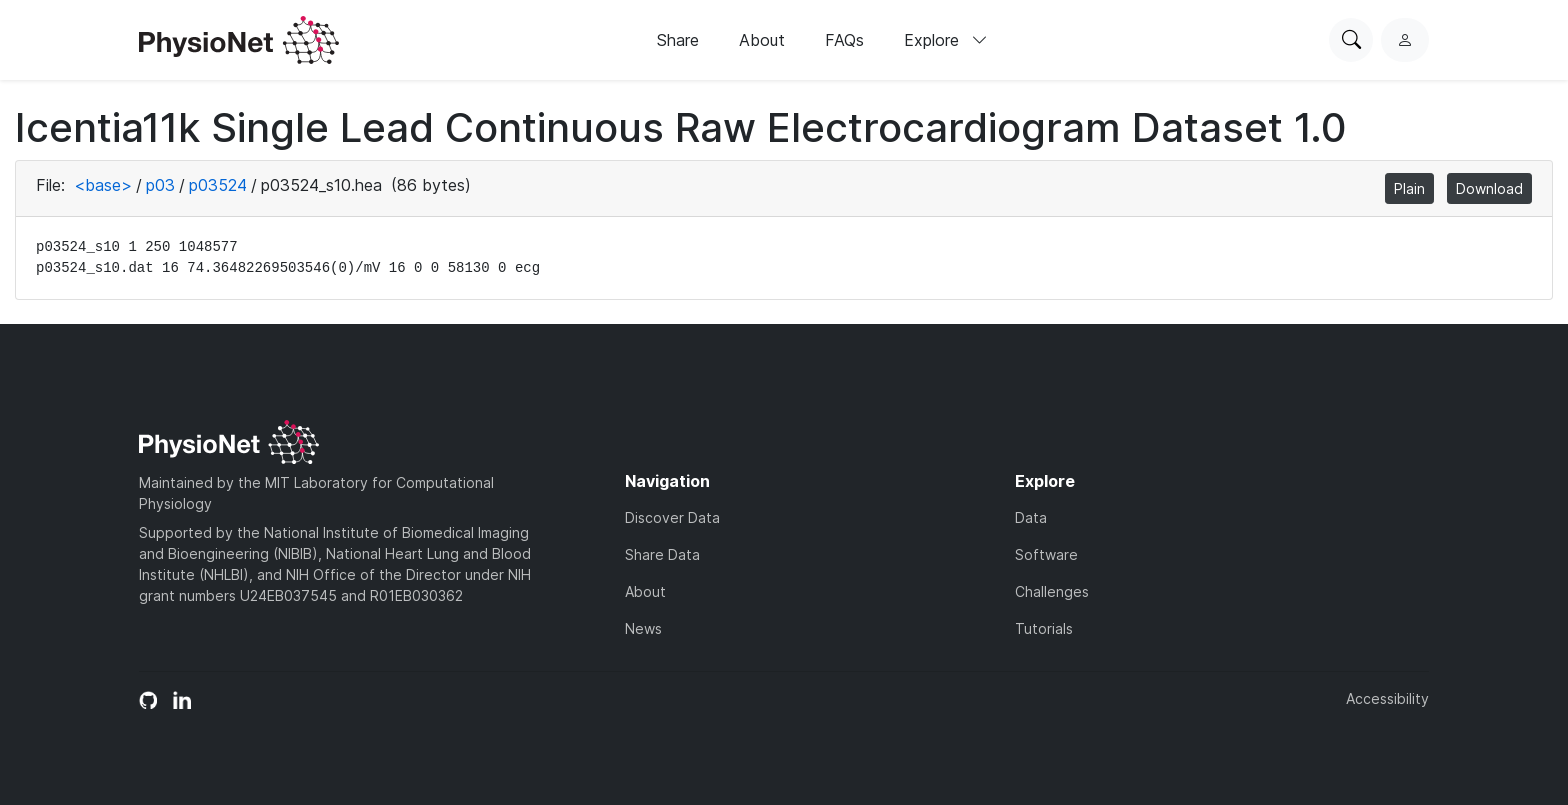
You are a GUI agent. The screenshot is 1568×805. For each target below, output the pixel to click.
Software (1046, 554)
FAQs (844, 40)
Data (1031, 517)
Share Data (662, 554)
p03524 (218, 185)
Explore (946, 40)
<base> (103, 185)
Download (1489, 188)
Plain (1409, 188)
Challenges (1052, 591)
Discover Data (672, 517)
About (762, 40)
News (643, 628)
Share (678, 40)
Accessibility (1387, 698)
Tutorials (1044, 628)
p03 (160, 185)
